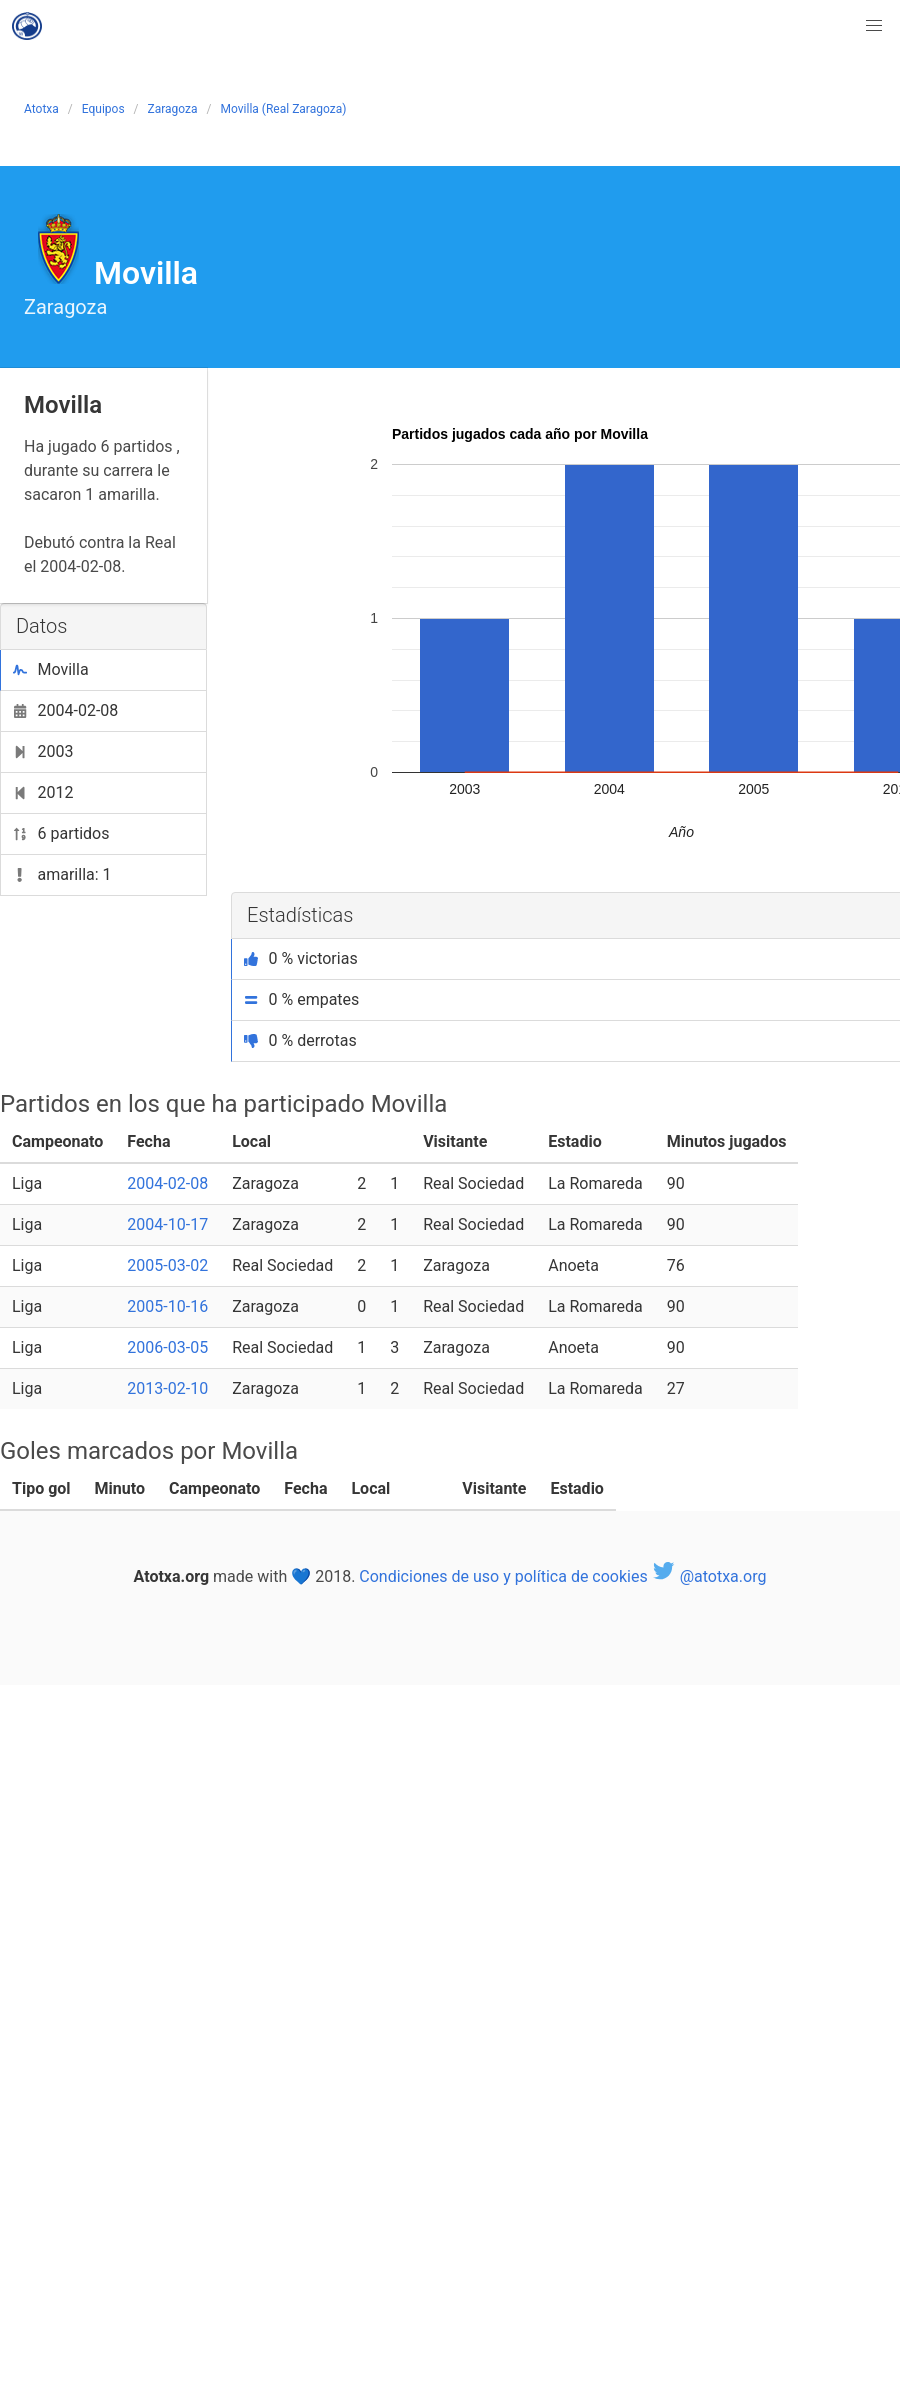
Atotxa (41, 109)
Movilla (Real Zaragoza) (284, 109)
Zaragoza (173, 109)
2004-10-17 (167, 1224)
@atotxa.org (709, 1576)
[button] (874, 26)
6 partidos (61, 833)
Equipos (103, 109)
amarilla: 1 (62, 874)
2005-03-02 (167, 1265)
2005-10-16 (167, 1306)
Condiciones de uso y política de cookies (503, 1576)
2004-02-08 (65, 710)
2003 (43, 751)
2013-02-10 (167, 1388)
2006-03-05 (167, 1347)
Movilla (51, 669)
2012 (43, 792)
